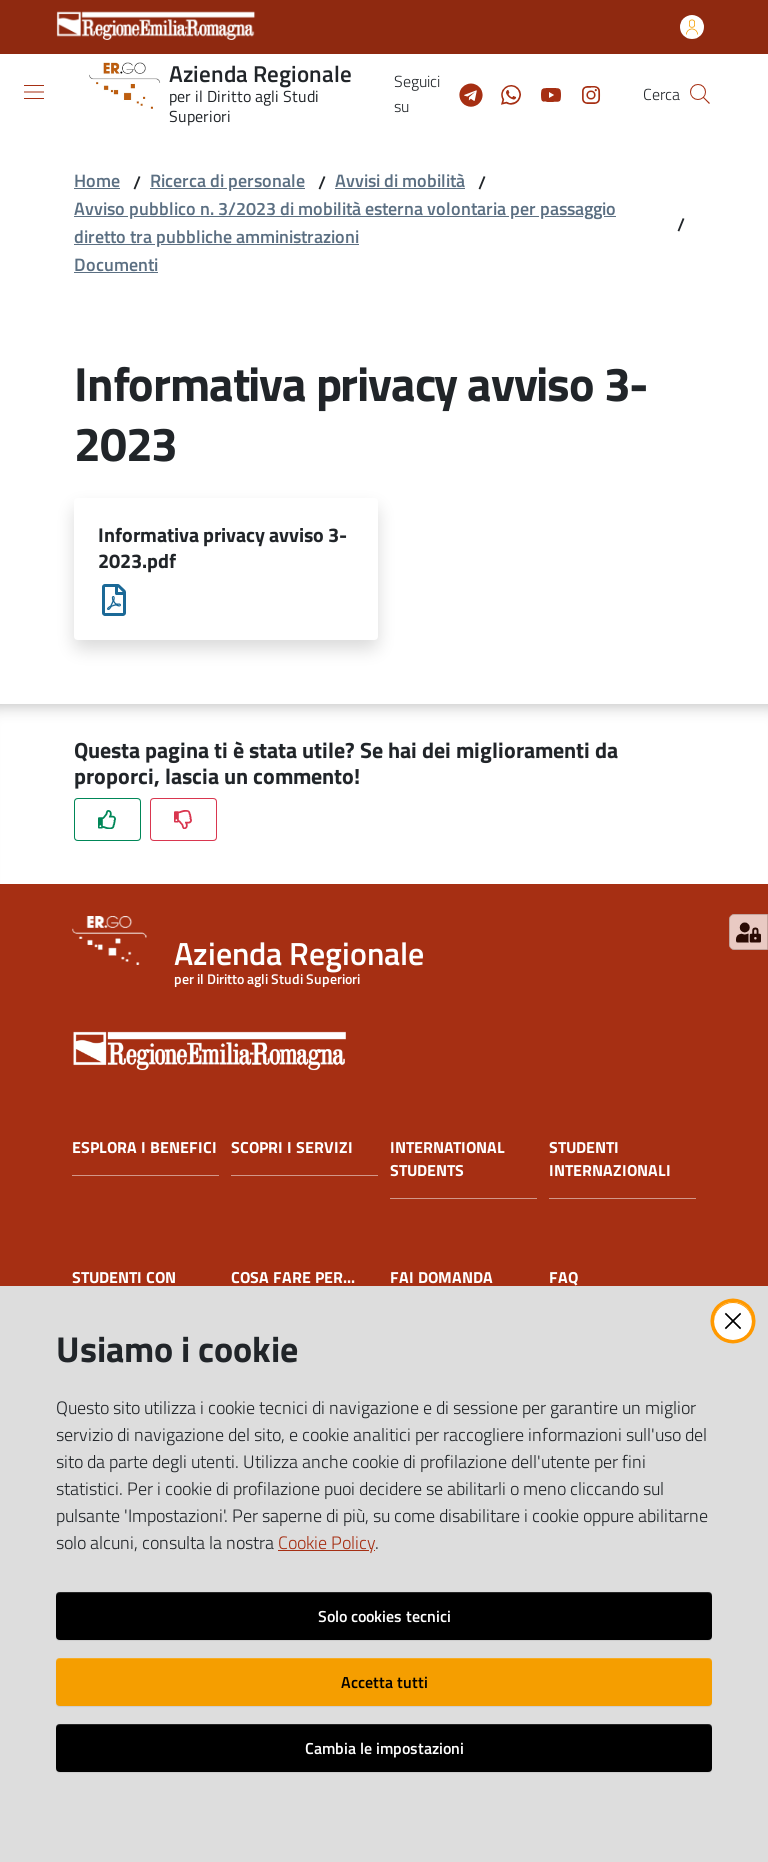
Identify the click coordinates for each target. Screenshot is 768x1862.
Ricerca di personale (227, 180)
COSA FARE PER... (293, 1278)
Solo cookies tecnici (384, 1616)
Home (97, 180)
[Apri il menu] (34, 92)
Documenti (116, 264)
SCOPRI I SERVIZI (292, 1148)
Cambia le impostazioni (384, 1748)
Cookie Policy (326, 1542)
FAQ (563, 1278)
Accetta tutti (384, 1682)
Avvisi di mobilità (400, 180)
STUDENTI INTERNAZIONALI (610, 1160)
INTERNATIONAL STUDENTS (447, 1160)
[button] (700, 94)
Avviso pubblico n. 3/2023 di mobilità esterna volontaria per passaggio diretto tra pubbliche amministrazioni (345, 222)
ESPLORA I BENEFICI (144, 1148)
